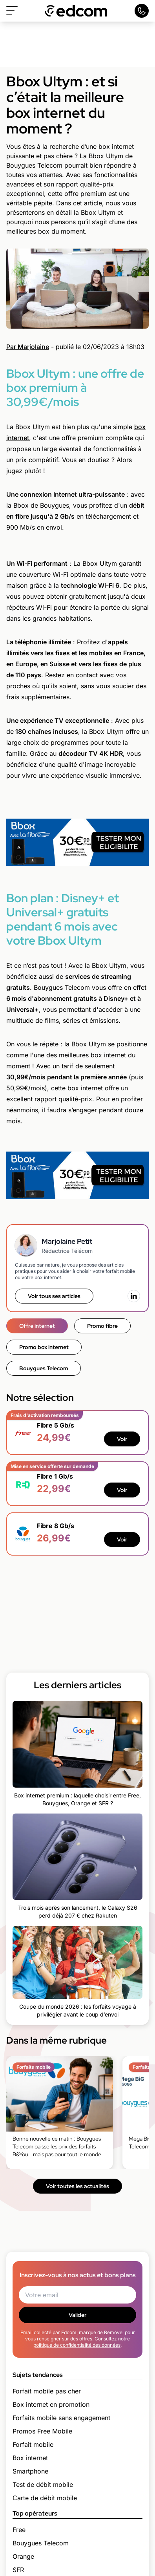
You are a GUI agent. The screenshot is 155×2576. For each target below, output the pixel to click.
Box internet (30, 2458)
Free (19, 2530)
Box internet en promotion (51, 2404)
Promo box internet (44, 1347)
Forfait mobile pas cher (47, 2391)
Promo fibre (102, 1325)
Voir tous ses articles (54, 1296)
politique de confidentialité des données (76, 2345)
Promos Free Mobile (42, 2431)
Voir (122, 1438)
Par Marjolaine (27, 347)
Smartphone (30, 2471)
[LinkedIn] (134, 1296)
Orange (23, 2556)
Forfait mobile (33, 2444)
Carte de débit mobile (45, 2498)
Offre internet (37, 1325)
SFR (18, 2570)
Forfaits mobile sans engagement (61, 2418)
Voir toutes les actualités (77, 2186)
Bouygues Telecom (43, 1368)
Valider (77, 2314)
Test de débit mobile (43, 2484)
